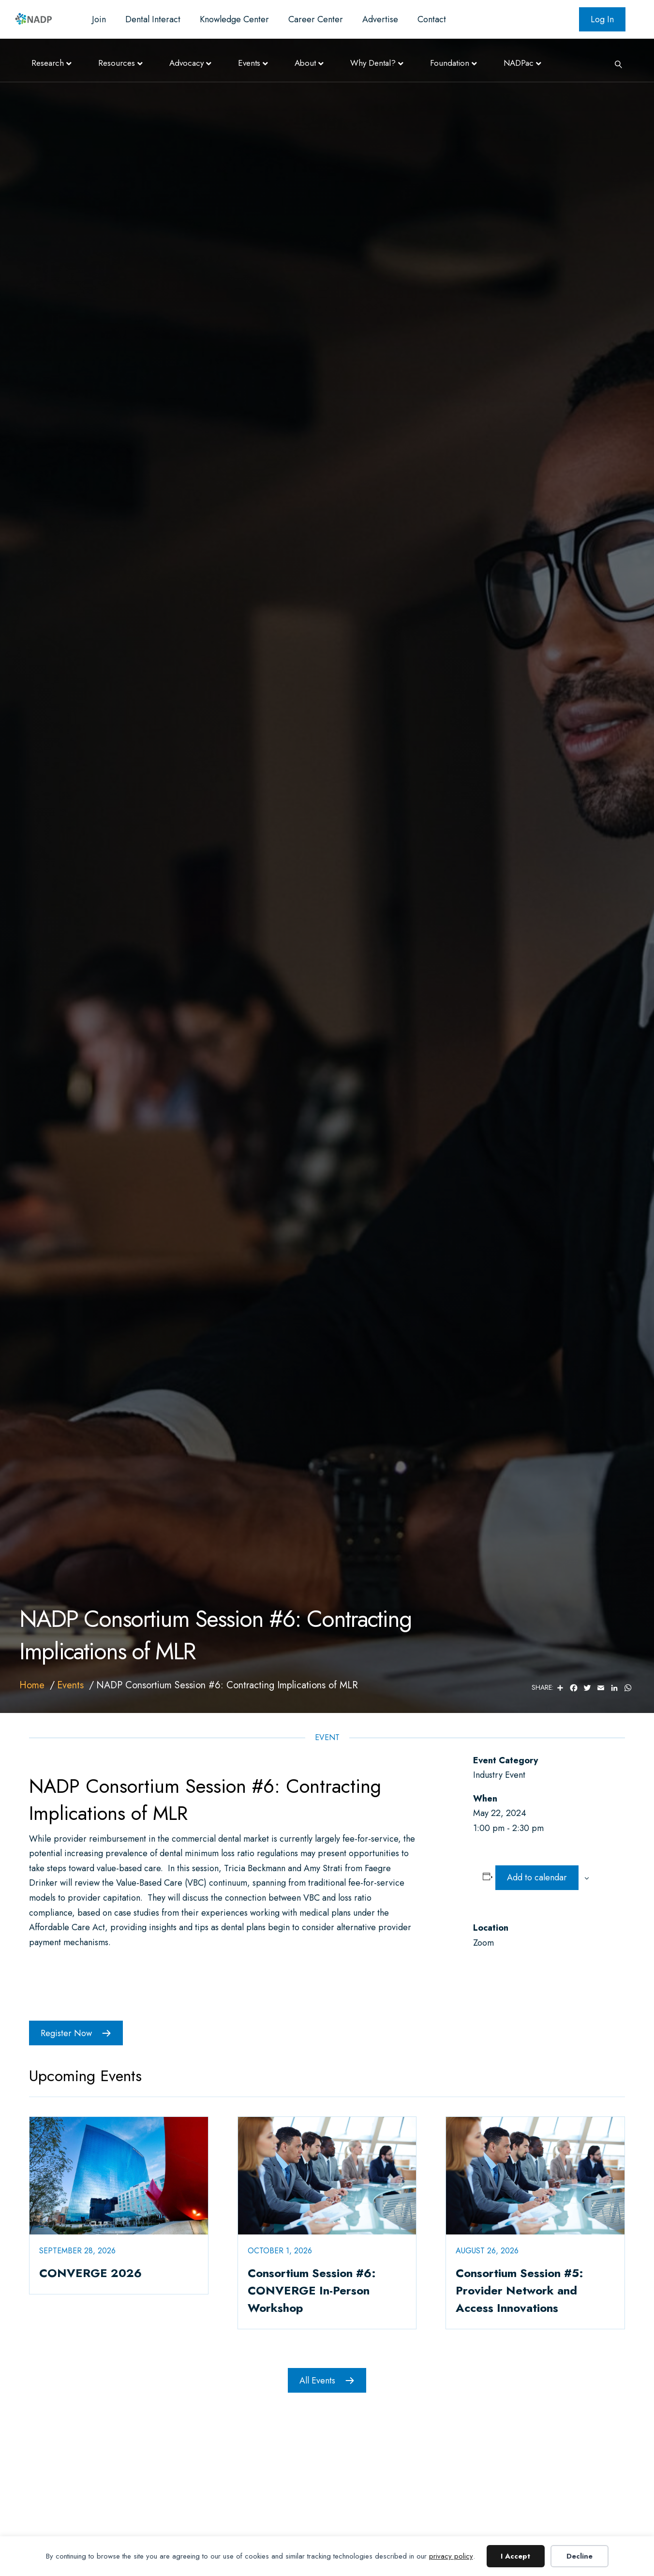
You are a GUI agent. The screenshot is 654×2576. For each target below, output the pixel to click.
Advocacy (186, 63)
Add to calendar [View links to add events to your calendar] (537, 1877)
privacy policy (451, 2556)
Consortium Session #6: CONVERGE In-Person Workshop (312, 2290)
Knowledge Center (234, 19)
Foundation (449, 63)
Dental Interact (152, 19)
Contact (431, 19)
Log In (602, 19)
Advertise (380, 19)
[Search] (615, 63)
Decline (579, 2556)
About (305, 63)
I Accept (515, 2556)
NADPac (519, 63)
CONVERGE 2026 (90, 2272)
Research (47, 63)
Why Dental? (373, 63)
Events (249, 63)
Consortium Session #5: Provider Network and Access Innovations (519, 2290)
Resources (116, 63)
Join (99, 19)
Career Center (315, 19)
